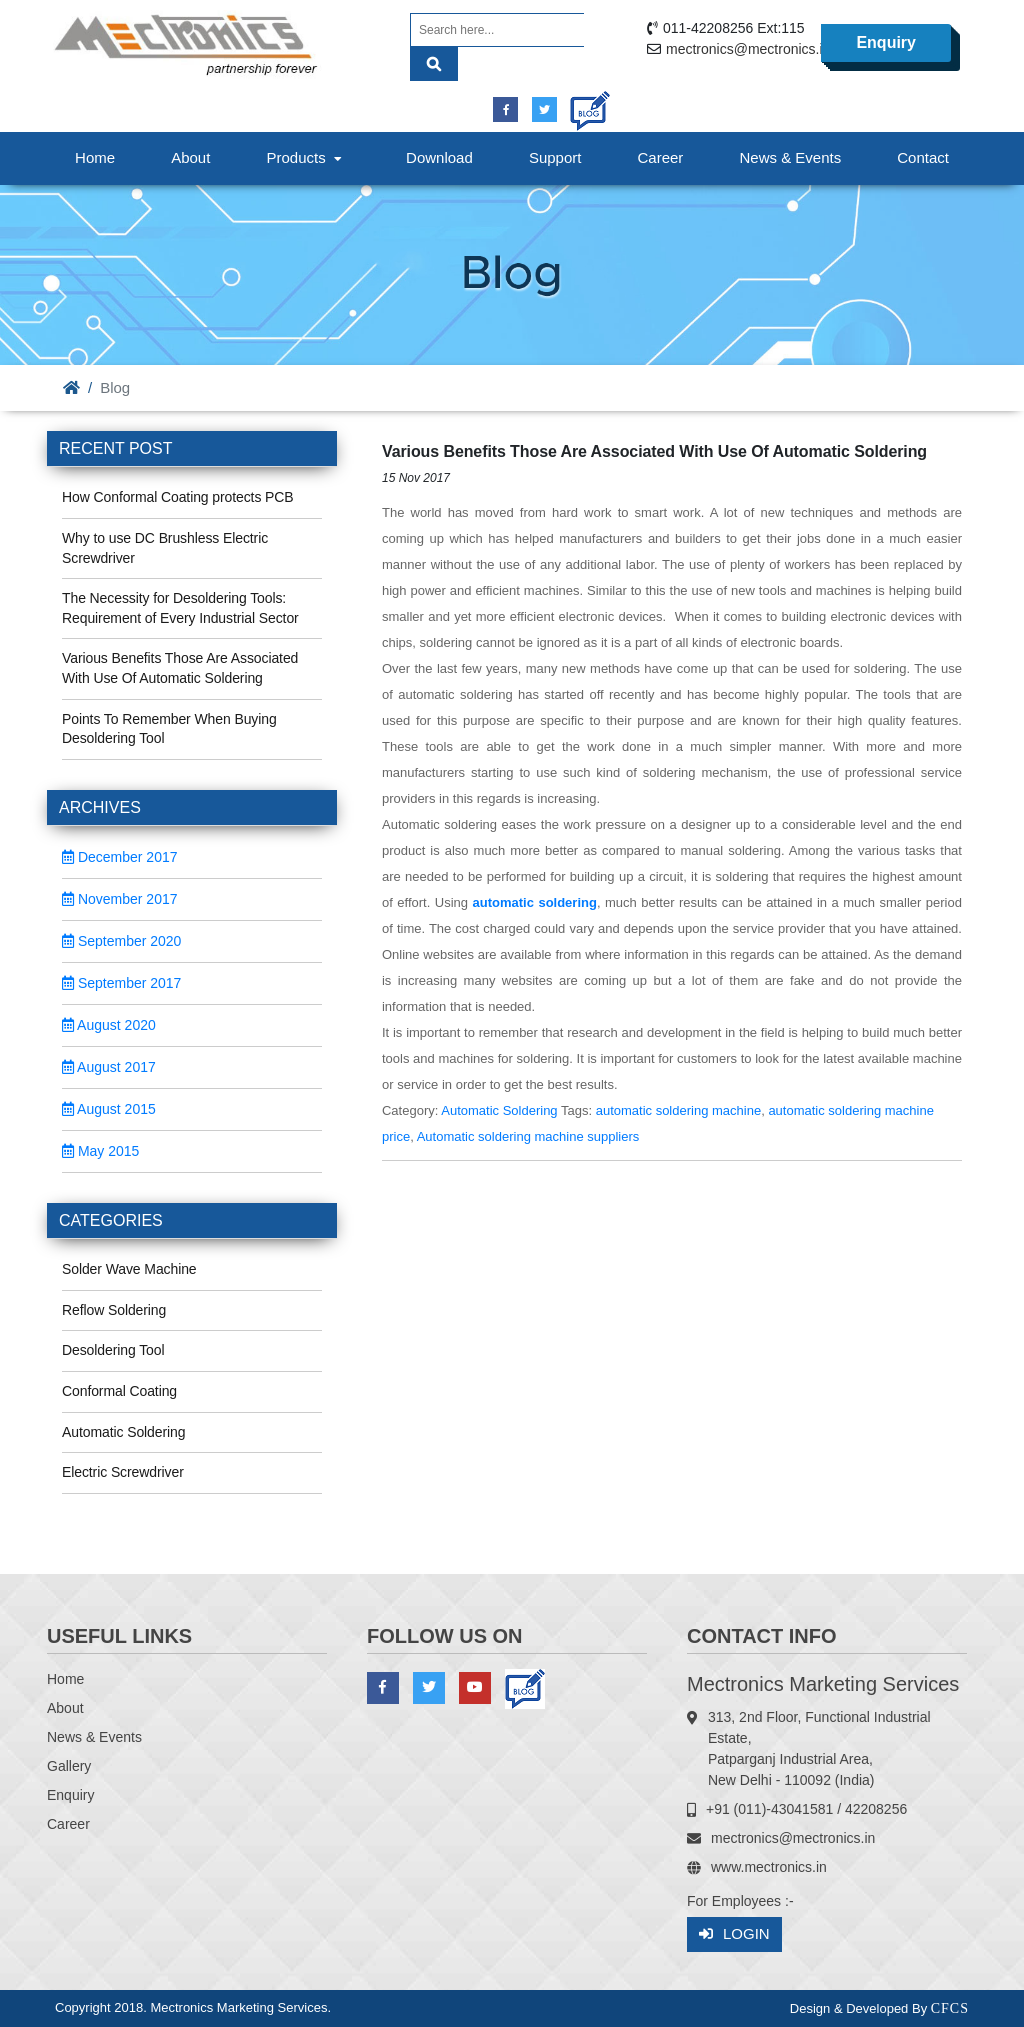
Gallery (69, 1766)
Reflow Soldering (114, 1310)
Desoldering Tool (113, 1350)
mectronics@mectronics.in (748, 49)
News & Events (790, 157)
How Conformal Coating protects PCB (178, 497)
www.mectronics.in (769, 1867)
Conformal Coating (119, 1391)
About (190, 157)
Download (439, 157)
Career (661, 157)
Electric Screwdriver (123, 1472)
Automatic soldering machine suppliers (528, 1136)
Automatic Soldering (123, 1432)
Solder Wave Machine (129, 1269)
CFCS (950, 2008)
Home (95, 157)
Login (734, 1934)
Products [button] (306, 157)
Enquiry (886, 42)
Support (555, 157)
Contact (923, 157)
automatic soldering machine (678, 1110)
